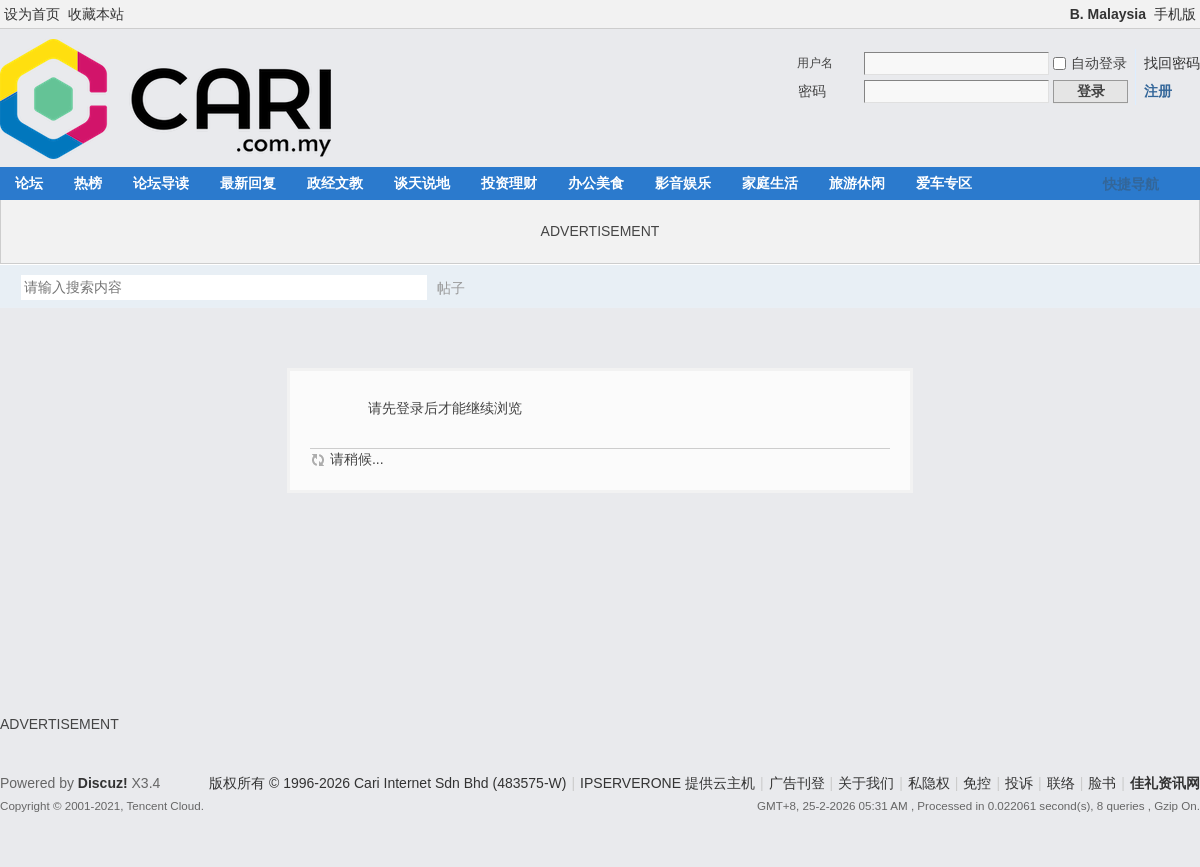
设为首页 (32, 14)
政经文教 (335, 183)
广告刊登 (797, 783)
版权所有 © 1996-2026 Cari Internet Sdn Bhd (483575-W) (387, 783)
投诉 (1019, 783)
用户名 (815, 63)
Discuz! (103, 783)
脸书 (1102, 783)
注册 (1158, 91)
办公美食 (596, 183)
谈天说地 (422, 183)
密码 (812, 91)
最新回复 (248, 183)
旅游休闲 (857, 183)
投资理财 (509, 183)
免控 (977, 783)
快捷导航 (1131, 184)
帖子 (451, 288)
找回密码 (1172, 63)
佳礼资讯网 (1165, 783)
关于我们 (866, 783)
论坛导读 (161, 183)
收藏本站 (96, 14)
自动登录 (1090, 63)
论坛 (29, 183)
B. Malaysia (1108, 14)
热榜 (88, 183)
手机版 (1175, 14)
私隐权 (929, 783)
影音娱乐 (683, 183)
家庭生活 (770, 183)
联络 (1061, 783)
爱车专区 (944, 183)
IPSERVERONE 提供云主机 (667, 783)
